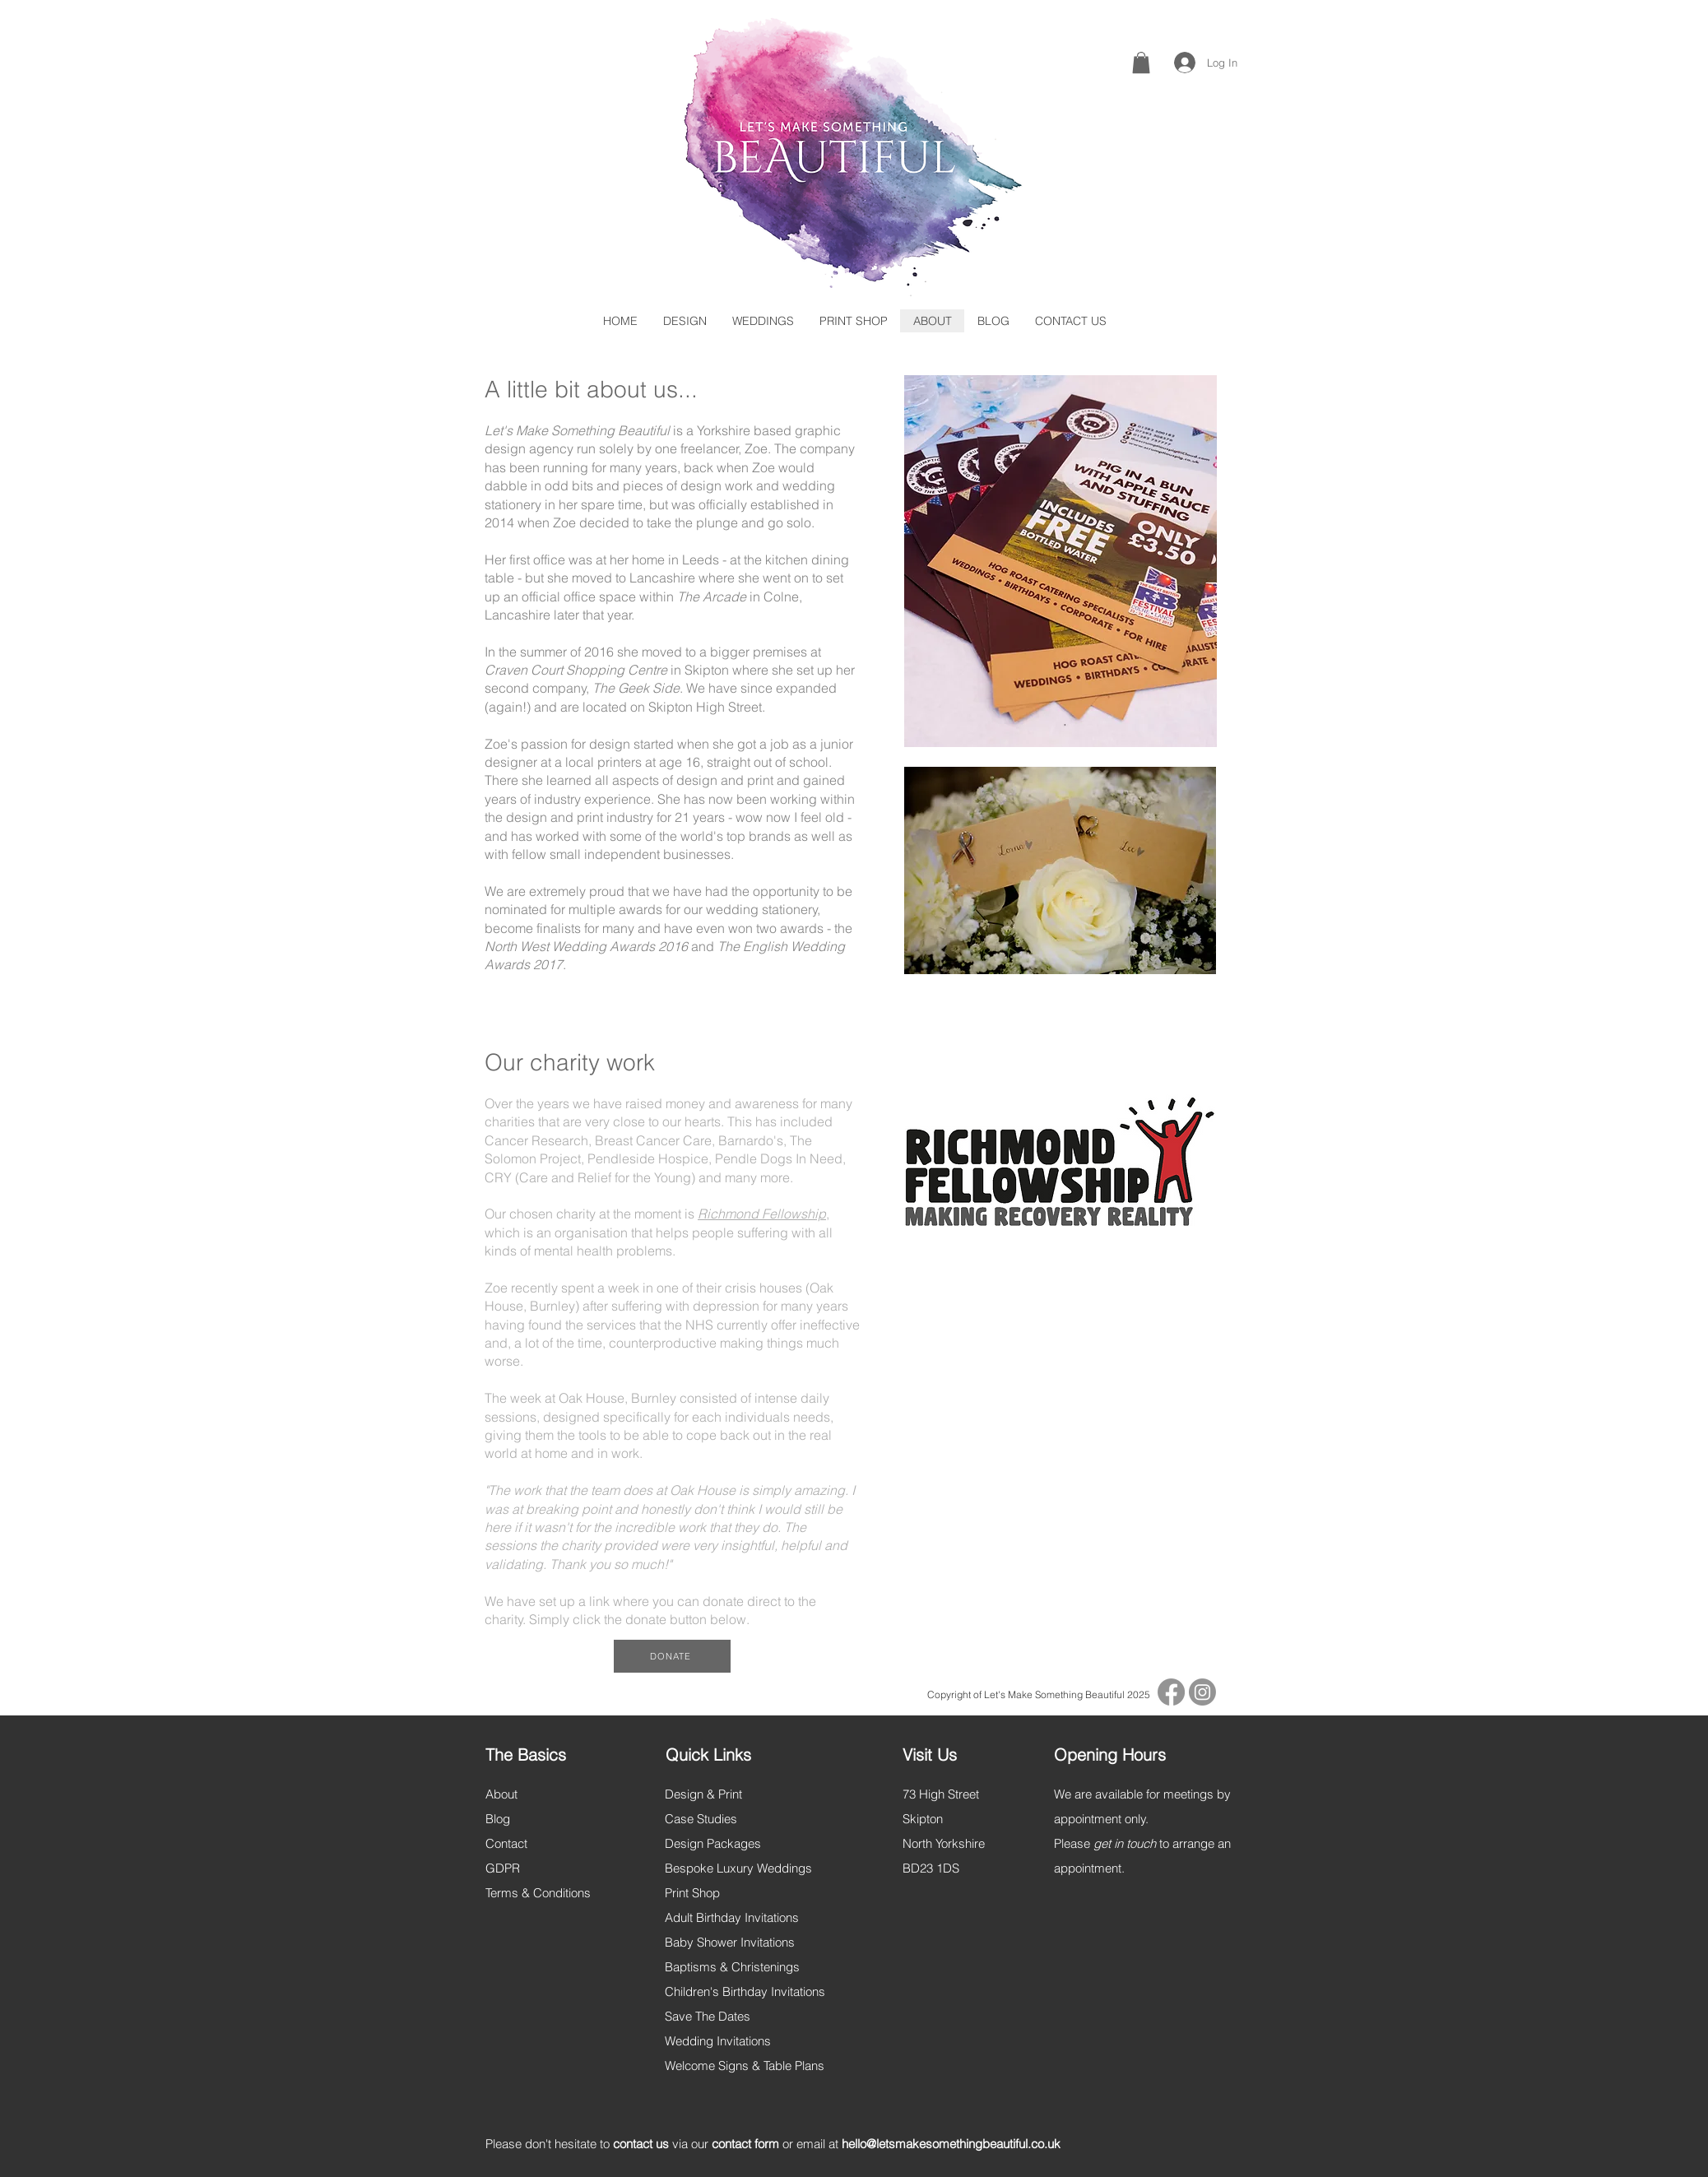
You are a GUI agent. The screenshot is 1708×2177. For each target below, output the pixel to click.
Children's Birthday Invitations (745, 1991)
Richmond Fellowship (762, 1213)
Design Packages (713, 1843)
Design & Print (703, 1794)
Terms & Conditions (538, 1893)
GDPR (502, 1868)
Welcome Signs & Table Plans (744, 2065)
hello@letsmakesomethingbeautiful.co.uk (951, 2143)
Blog (497, 1819)
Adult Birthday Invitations (732, 1917)
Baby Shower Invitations (730, 1942)
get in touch (1124, 1843)
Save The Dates (707, 2016)
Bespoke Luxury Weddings (738, 1868)
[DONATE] (672, 1656)
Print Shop (692, 1893)
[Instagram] (1202, 1692)
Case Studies (701, 1819)
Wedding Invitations (718, 2041)
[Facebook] (1171, 1692)
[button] (1141, 62)
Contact (506, 1843)
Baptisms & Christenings (732, 1967)
